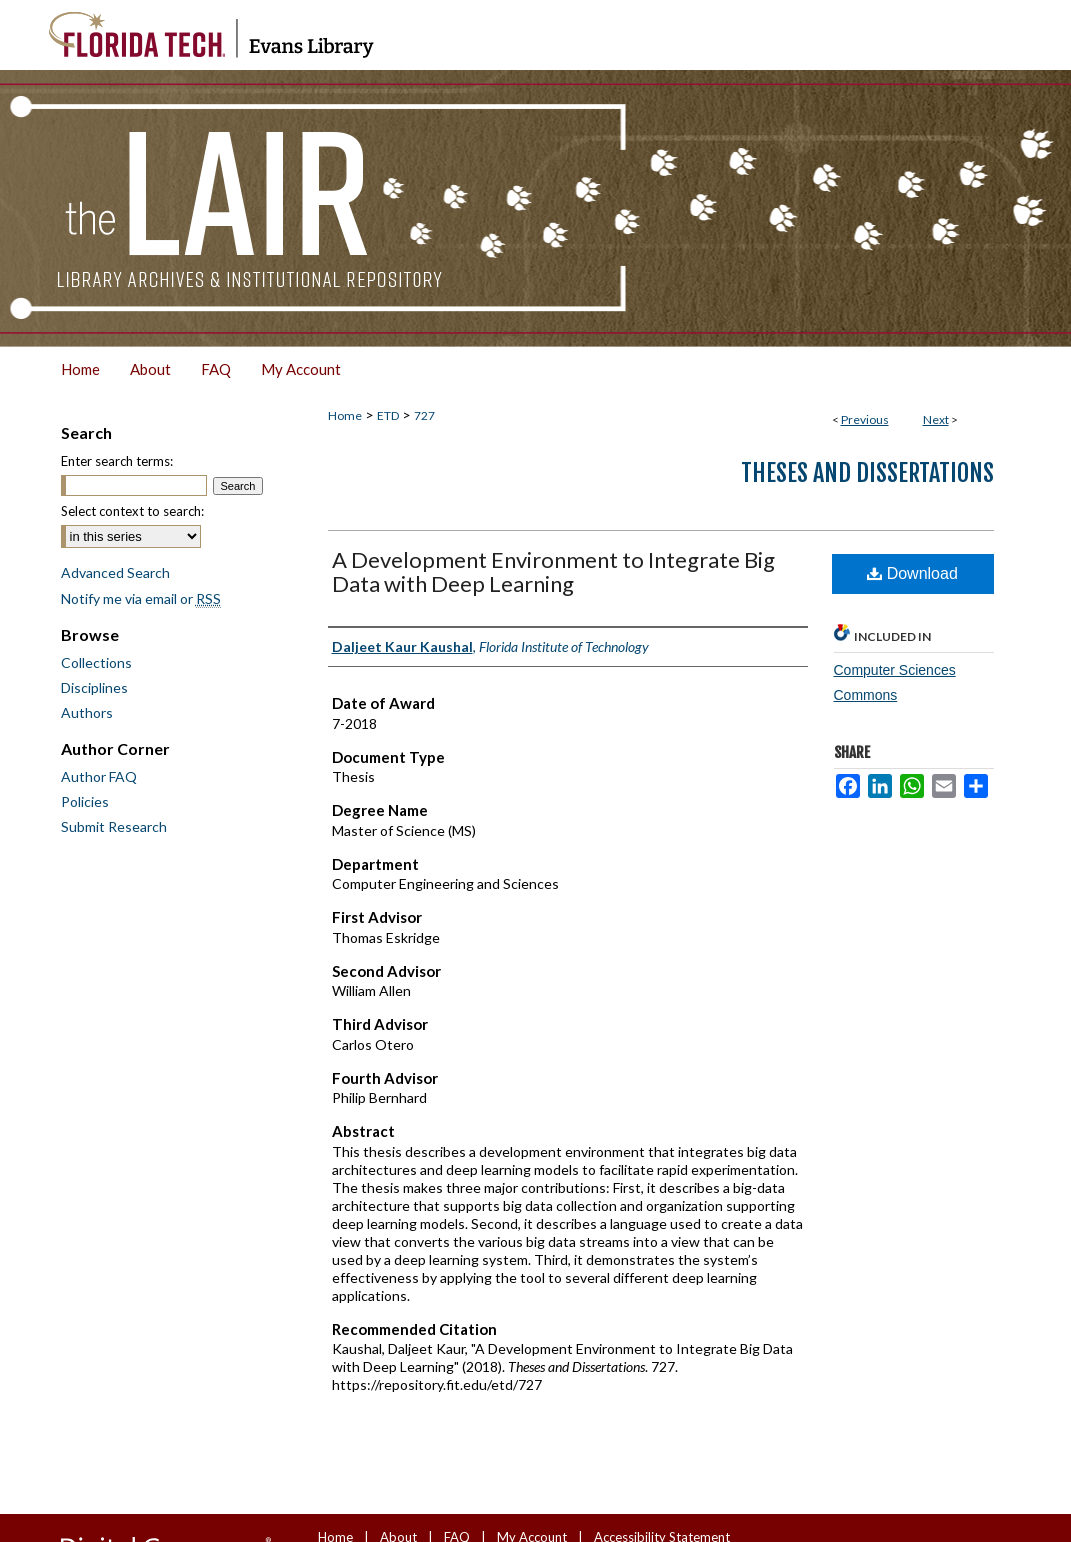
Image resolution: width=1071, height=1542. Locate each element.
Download (912, 573)
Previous (865, 419)
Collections (96, 662)
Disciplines (94, 687)
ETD (388, 415)
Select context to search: (132, 511)
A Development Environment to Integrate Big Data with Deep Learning (553, 571)
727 (424, 415)
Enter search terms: (117, 461)
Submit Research (114, 826)
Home (345, 415)
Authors (87, 712)
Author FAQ (99, 776)
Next (936, 419)
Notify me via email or (141, 598)
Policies (85, 801)
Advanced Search (115, 572)
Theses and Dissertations (867, 473)
